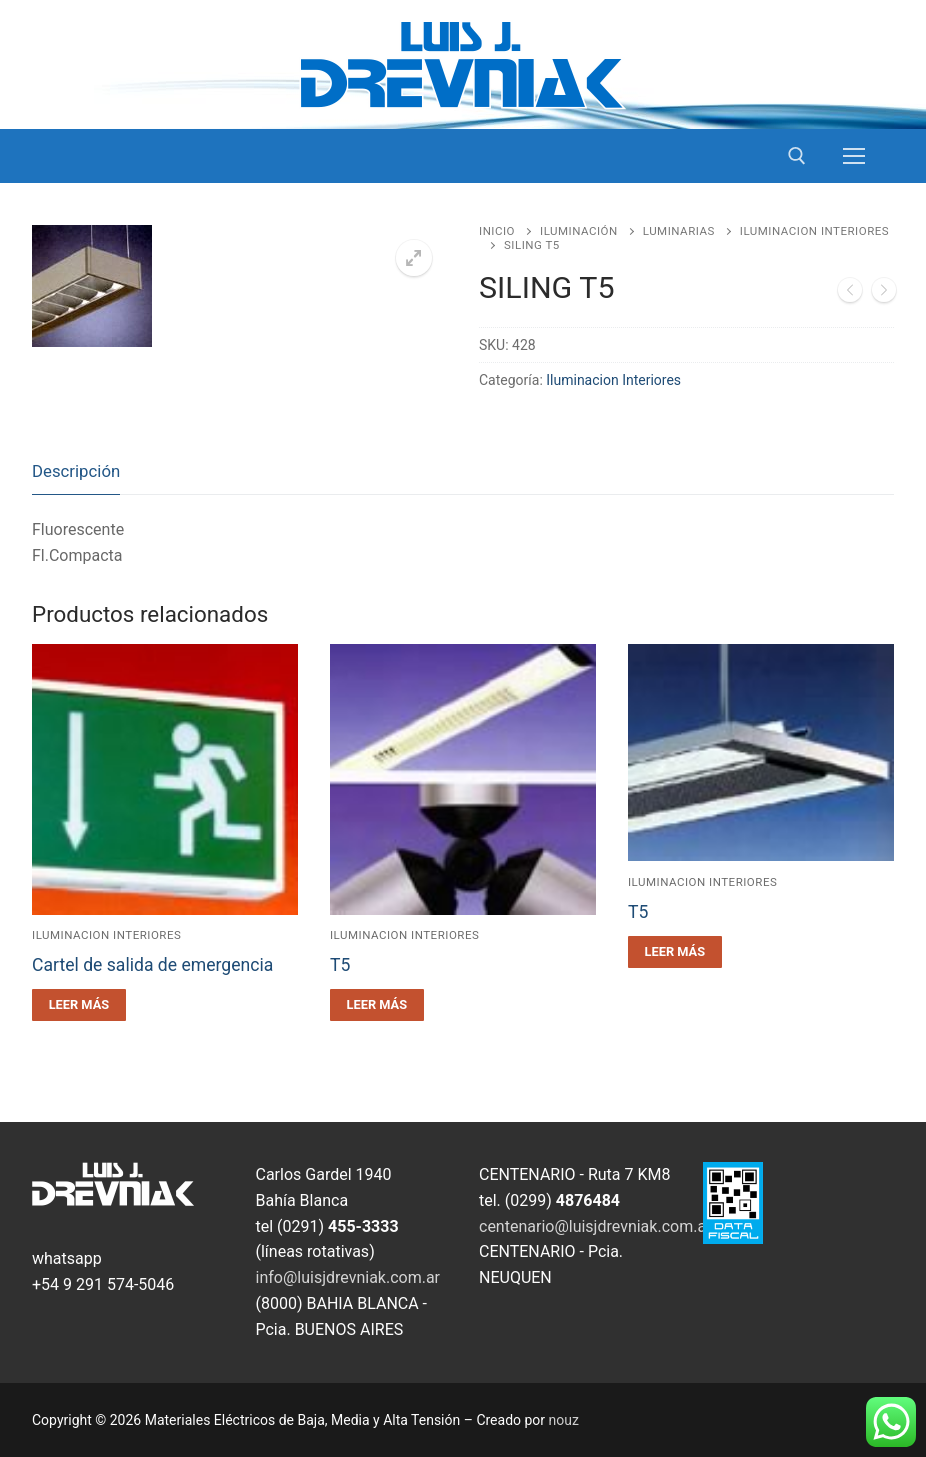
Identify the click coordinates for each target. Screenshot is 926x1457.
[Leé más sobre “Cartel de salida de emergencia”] (79, 1005)
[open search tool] (797, 156)
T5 (340, 965)
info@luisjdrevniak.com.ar (348, 1277)
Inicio (497, 231)
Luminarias (679, 231)
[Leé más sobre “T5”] (377, 1005)
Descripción (76, 471)
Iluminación (579, 231)
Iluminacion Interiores (613, 380)
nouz (564, 1420)
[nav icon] (854, 156)
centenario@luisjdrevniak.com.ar (595, 1226)
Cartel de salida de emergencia (152, 965)
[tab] (76, 472)
